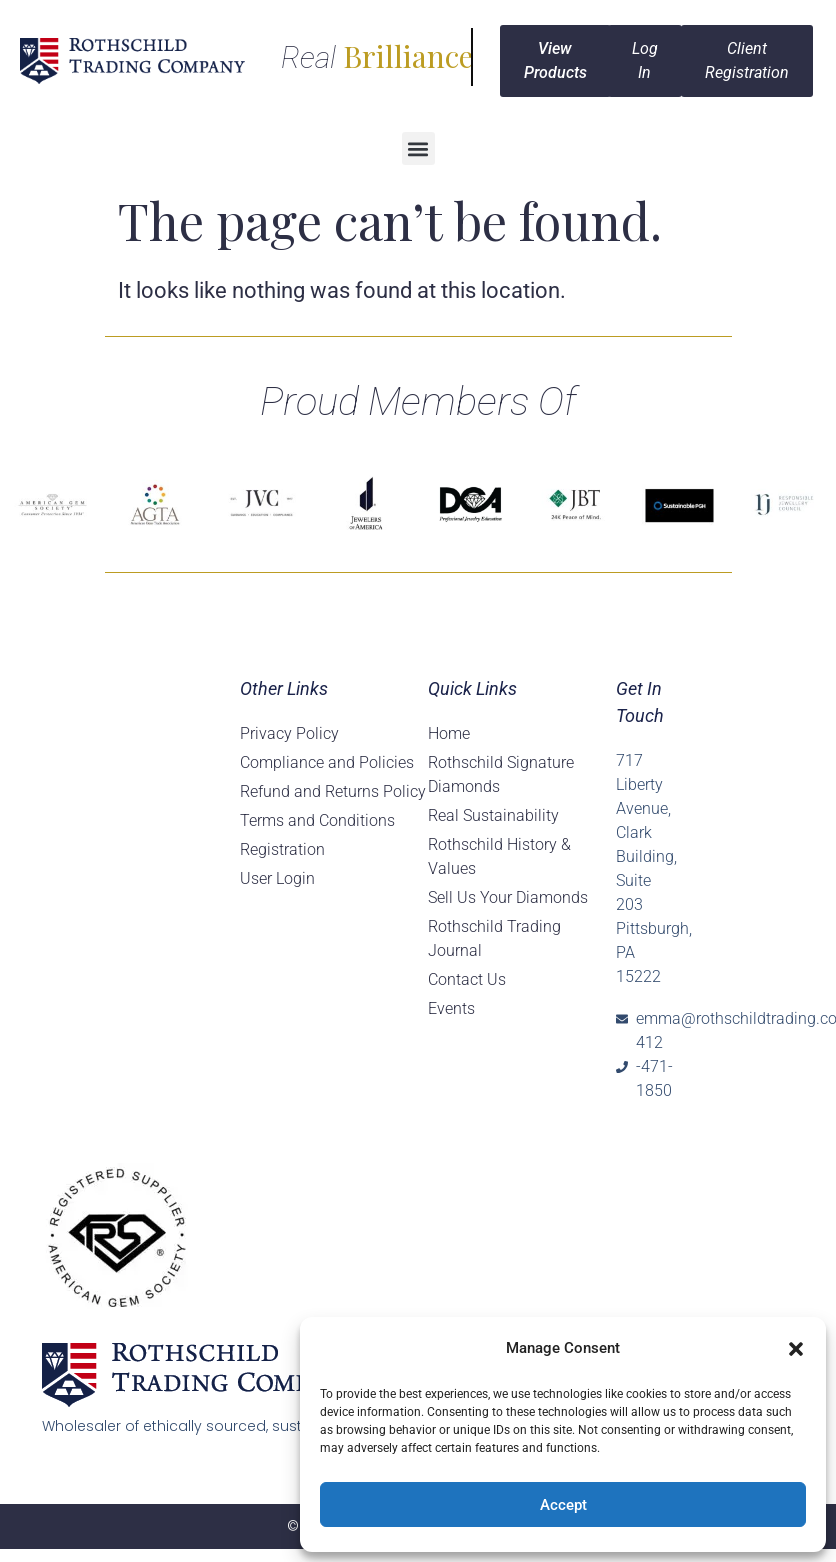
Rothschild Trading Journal (494, 938)
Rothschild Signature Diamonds (501, 774)
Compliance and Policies (327, 762)
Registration (282, 849)
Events (451, 1008)
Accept (563, 1505)
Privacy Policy (289, 733)
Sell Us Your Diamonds (508, 897)
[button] (796, 1349)
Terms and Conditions (317, 820)
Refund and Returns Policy (333, 791)
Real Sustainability (493, 815)
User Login (277, 878)
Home (449, 733)
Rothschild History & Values (499, 856)
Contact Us (467, 979)
